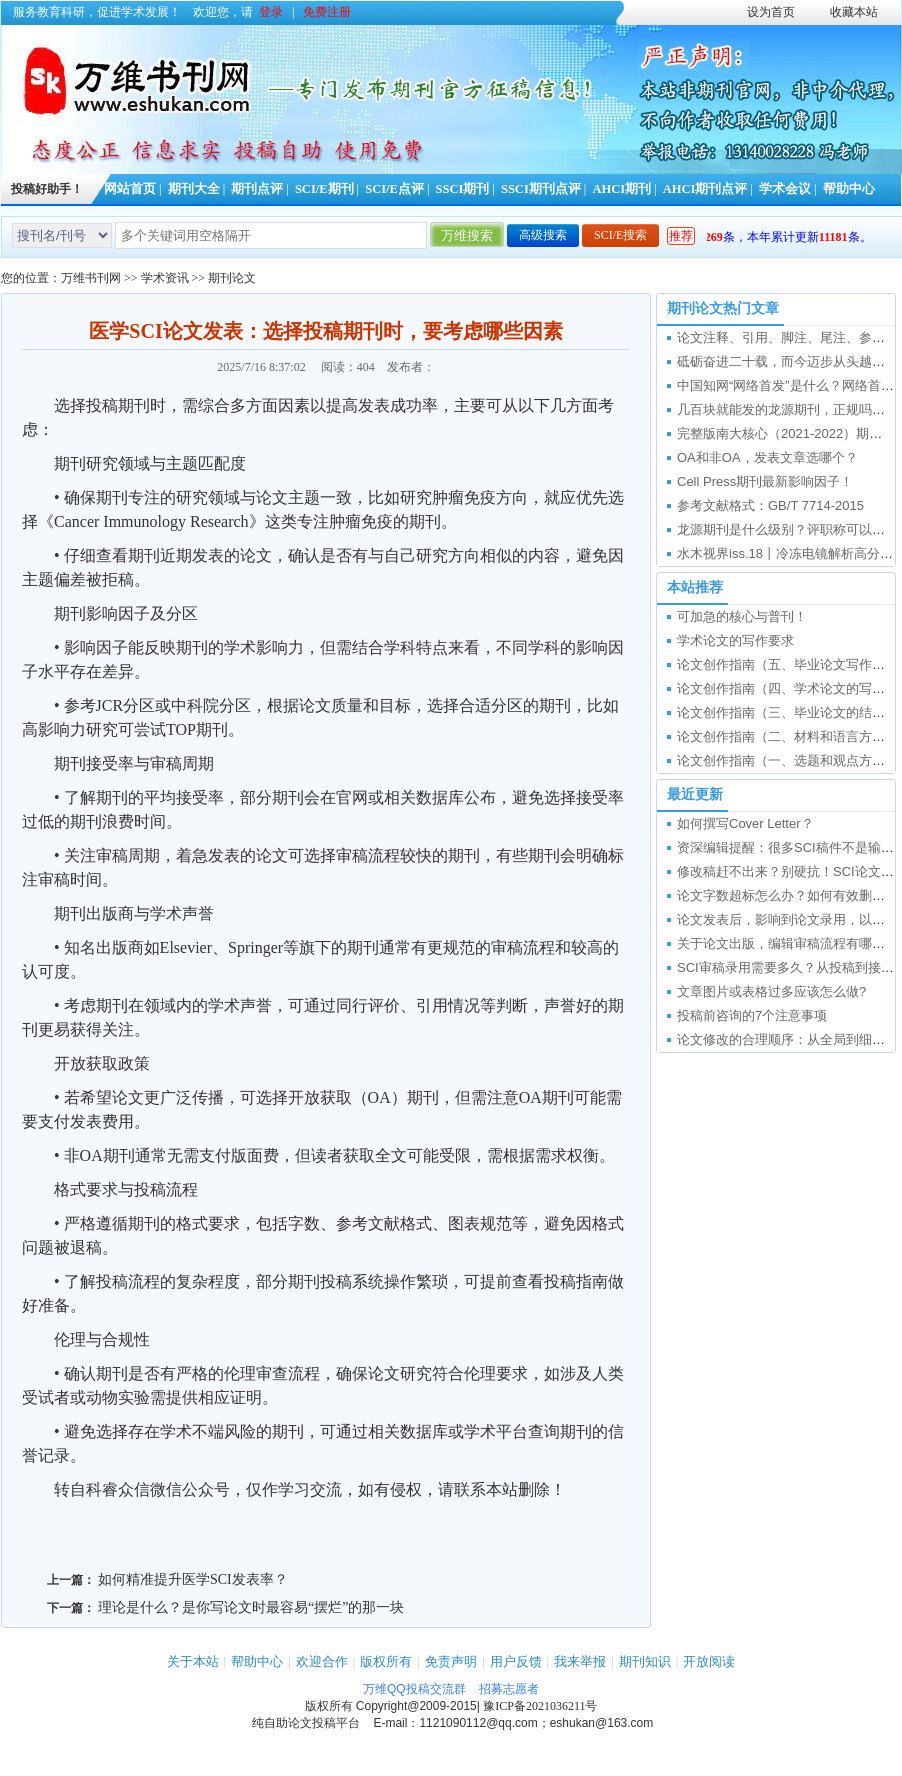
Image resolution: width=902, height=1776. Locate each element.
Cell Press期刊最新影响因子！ (765, 481)
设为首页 (771, 12)
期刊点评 (257, 189)
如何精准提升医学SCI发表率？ (193, 1579)
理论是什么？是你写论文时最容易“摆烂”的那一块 (251, 1607)
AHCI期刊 (621, 189)
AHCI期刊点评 (705, 189)
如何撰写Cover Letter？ (745, 823)
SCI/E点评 (394, 189)
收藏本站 (854, 12)
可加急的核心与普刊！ (742, 616)
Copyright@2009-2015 (416, 1706)
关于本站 (193, 1661)
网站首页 (130, 189)
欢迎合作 (322, 1661)
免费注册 (327, 12)
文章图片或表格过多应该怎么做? (771, 991)
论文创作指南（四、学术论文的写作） (787, 688)
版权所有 (386, 1661)
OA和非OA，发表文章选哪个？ (767, 457)
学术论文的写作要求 (735, 640)
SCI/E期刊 (324, 189)
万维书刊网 (91, 278)
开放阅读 (709, 1661)
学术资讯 (165, 278)
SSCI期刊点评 (541, 189)
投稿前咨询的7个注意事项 (752, 1015)
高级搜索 (543, 235)
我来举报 (580, 1661)
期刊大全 (194, 189)
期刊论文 (232, 278)
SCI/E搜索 (620, 235)
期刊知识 (645, 1661)
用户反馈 (516, 1661)
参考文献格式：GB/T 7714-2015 (770, 505)
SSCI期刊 (463, 189)
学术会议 (785, 189)
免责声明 (451, 1661)
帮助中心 (849, 189)
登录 (271, 12)
